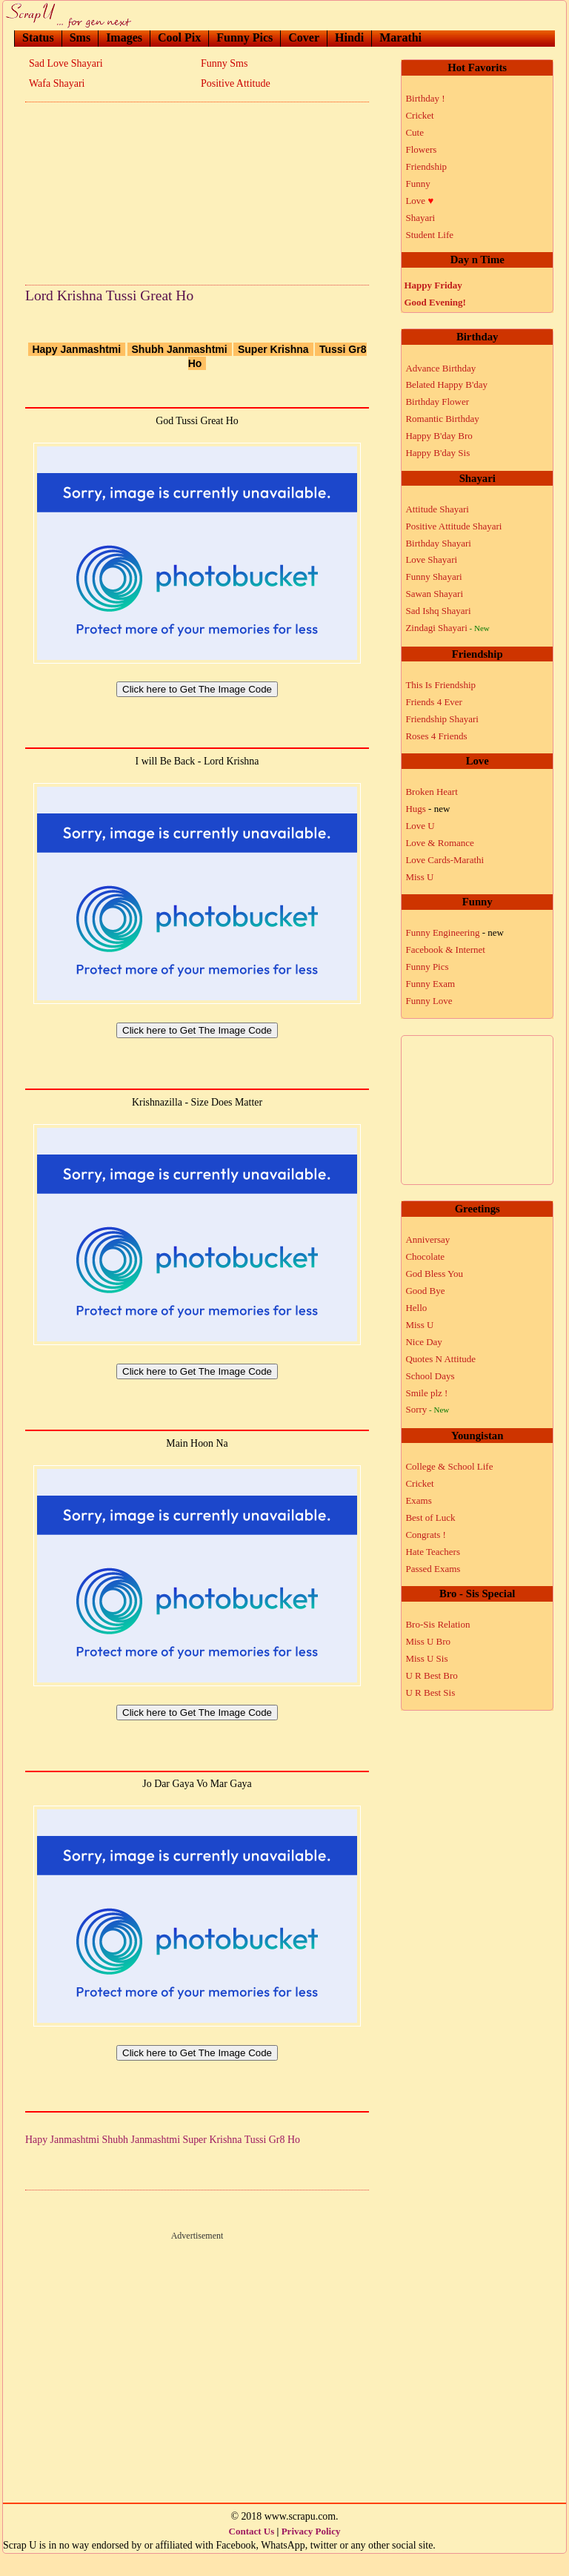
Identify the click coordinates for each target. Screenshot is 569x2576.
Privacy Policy (311, 2553)
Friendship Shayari (442, 718)
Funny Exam (430, 983)
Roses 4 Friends (436, 736)
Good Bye (425, 1290)
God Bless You (434, 1273)
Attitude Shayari (437, 509)
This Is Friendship (440, 684)
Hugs (427, 808)
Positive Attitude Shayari (453, 526)
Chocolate (425, 1256)
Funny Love (428, 1000)
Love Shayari (431, 559)
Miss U (419, 876)
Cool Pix (179, 37)
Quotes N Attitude (440, 1358)
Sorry (427, 1409)
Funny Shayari (433, 576)
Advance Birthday (440, 368)
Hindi (349, 37)
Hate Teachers (432, 1551)
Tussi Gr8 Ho (272, 2161)
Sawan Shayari (434, 593)
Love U (419, 825)
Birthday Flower (437, 401)
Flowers (420, 149)
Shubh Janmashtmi (179, 349)
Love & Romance (439, 842)
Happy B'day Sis (437, 452)
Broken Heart (431, 791)
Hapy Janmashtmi (76, 349)
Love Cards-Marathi (444, 859)
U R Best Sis (430, 1692)
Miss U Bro (427, 1641)
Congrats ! (425, 1534)
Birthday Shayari (437, 543)
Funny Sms (224, 63)
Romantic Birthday (442, 418)
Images (124, 37)
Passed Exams (432, 1568)
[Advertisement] (197, 189)
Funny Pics (244, 37)
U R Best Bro (431, 1675)
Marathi (400, 37)
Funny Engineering (454, 932)
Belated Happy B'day (446, 384)
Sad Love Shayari (66, 63)
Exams (418, 1500)
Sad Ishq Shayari (437, 610)
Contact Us (252, 2553)
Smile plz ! (426, 1392)
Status (38, 37)
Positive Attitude (235, 83)
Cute (414, 132)
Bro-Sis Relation (437, 1624)
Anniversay (427, 1239)
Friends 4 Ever (433, 701)
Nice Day (423, 1341)
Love (419, 200)
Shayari (420, 217)
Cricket (419, 115)
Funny (417, 183)
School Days (429, 1375)
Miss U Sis (426, 1658)
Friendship (426, 166)
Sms (80, 37)
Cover (303, 37)
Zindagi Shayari (447, 627)
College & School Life (449, 1466)
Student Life (429, 234)
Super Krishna (273, 349)
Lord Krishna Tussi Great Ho (109, 295)
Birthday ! (425, 98)
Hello (416, 1307)
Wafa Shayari (56, 83)
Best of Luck (430, 1517)
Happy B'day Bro (438, 435)
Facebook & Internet (445, 949)
